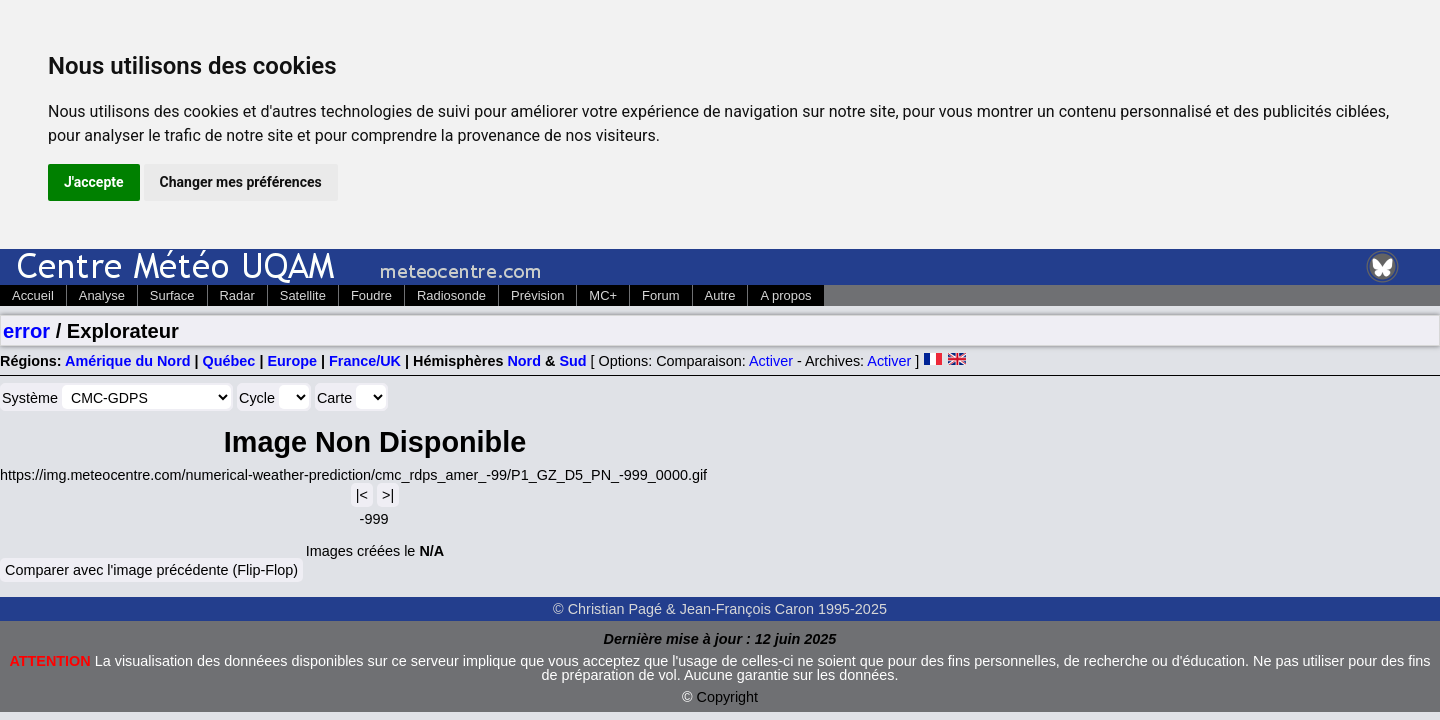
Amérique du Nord (128, 361)
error (26, 331)
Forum (660, 295)
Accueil (33, 295)
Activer (771, 361)
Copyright (728, 697)
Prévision (537, 295)
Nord (524, 361)
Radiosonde (451, 295)
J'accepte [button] (94, 182)
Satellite (303, 295)
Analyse (102, 295)
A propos (785, 295)
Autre (720, 295)
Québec (229, 361)
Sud (572, 361)
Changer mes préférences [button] (241, 182)
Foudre (371, 295)
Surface (172, 295)
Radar (237, 295)
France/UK (365, 361)
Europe (292, 361)
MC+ (603, 295)
